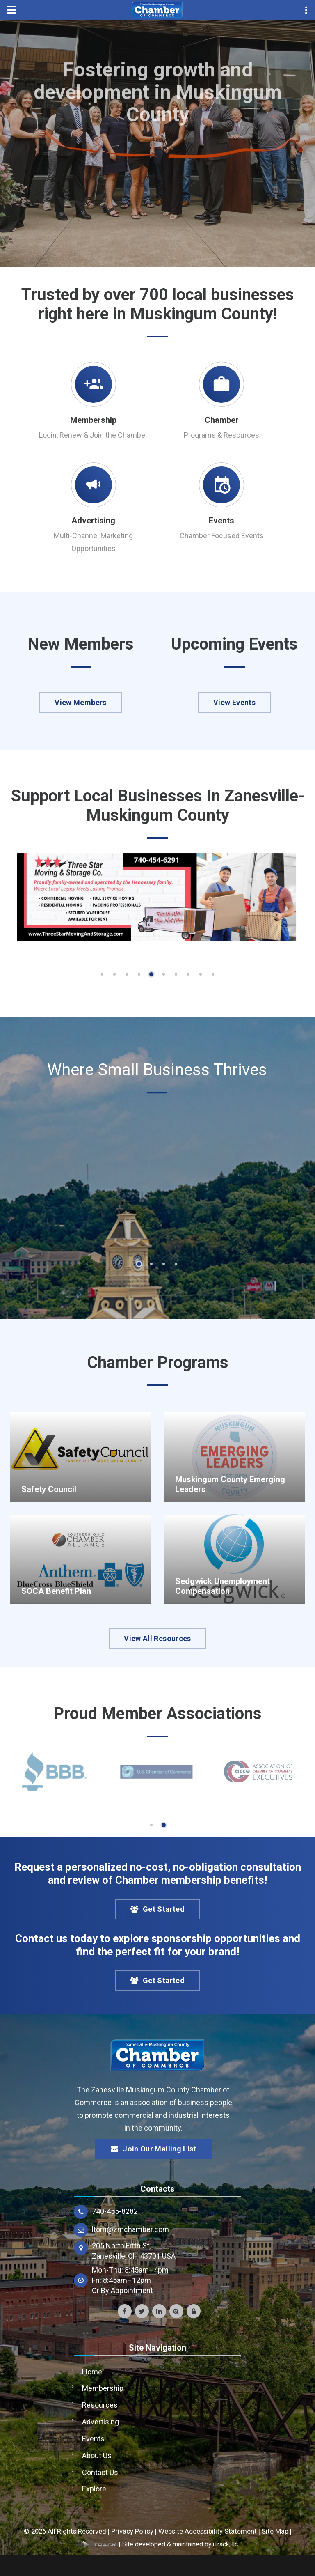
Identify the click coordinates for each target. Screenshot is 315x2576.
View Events (234, 702)
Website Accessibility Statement (207, 2531)
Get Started (157, 1909)
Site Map (275, 2531)
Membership (93, 420)
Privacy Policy (132, 2531)
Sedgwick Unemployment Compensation (222, 1586)
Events (221, 521)
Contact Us (100, 2472)
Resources (100, 2405)
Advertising (93, 521)
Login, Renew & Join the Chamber (93, 435)
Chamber (222, 420)
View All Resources (157, 1638)
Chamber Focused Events (222, 535)
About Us (97, 2455)
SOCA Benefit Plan (56, 1591)
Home (92, 2371)
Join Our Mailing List (153, 2149)
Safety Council (48, 1489)
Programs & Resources (221, 435)
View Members (80, 702)
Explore (94, 2488)
